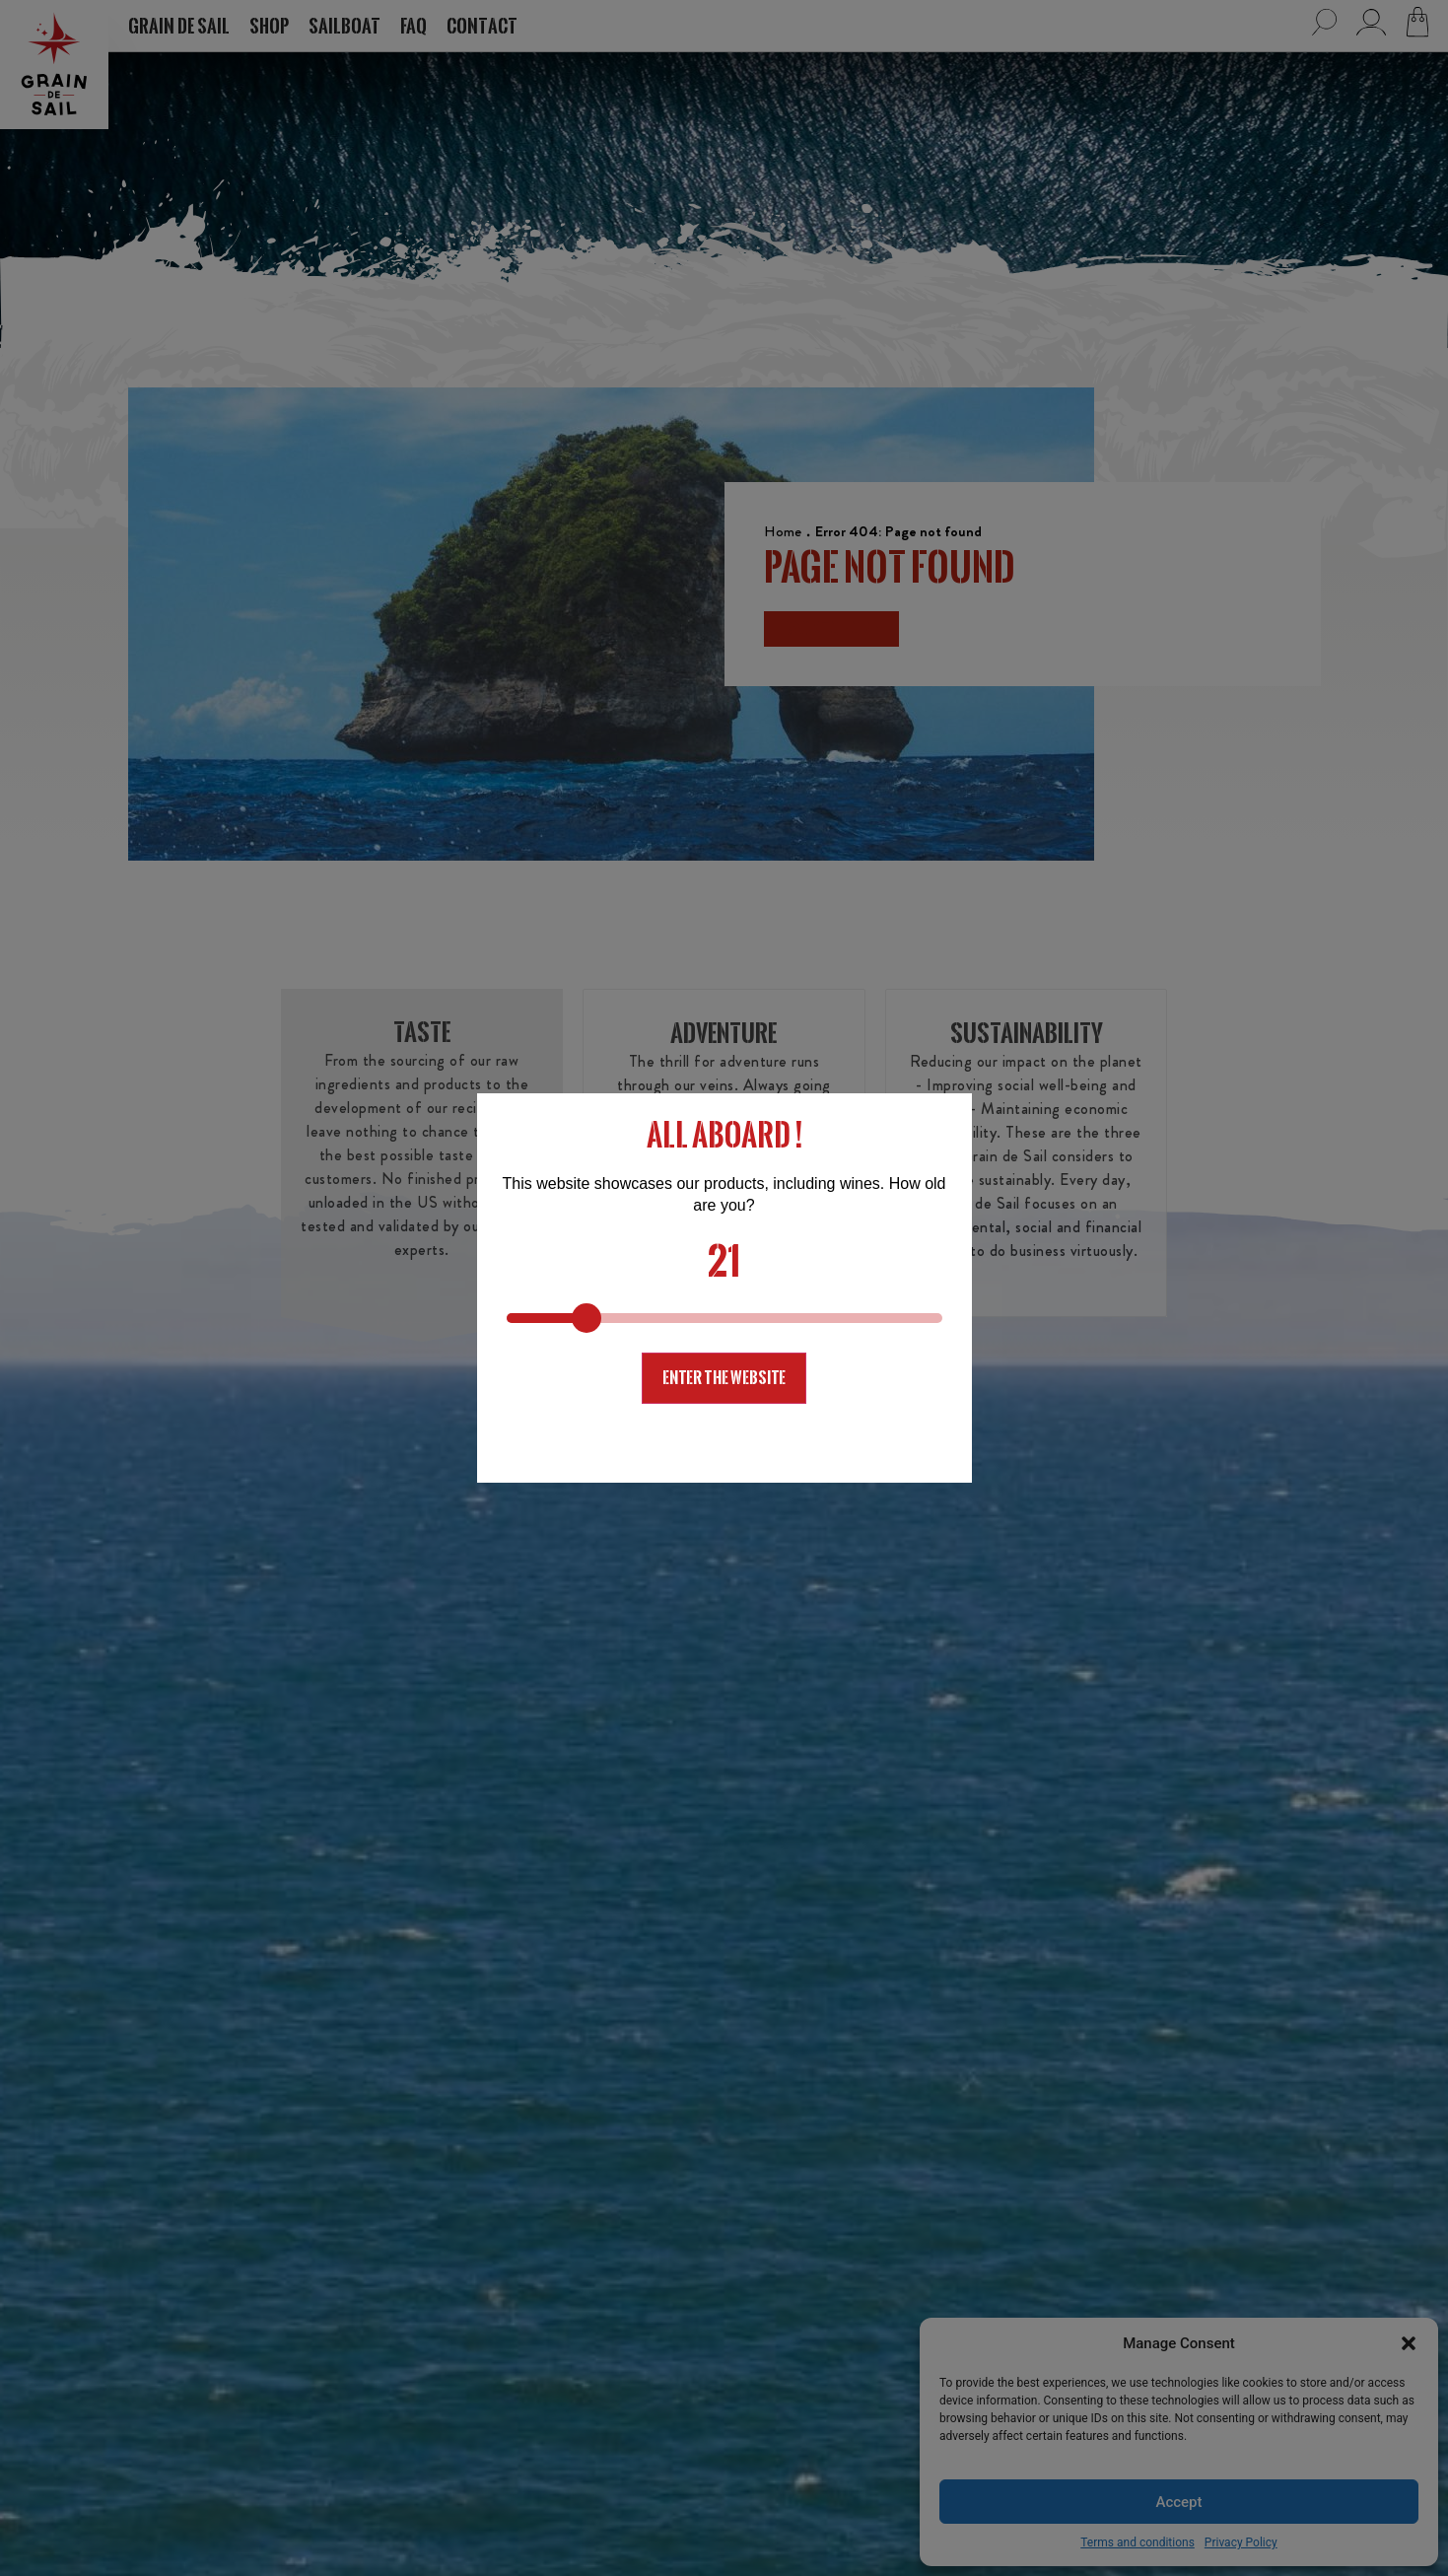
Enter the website (724, 1377)
